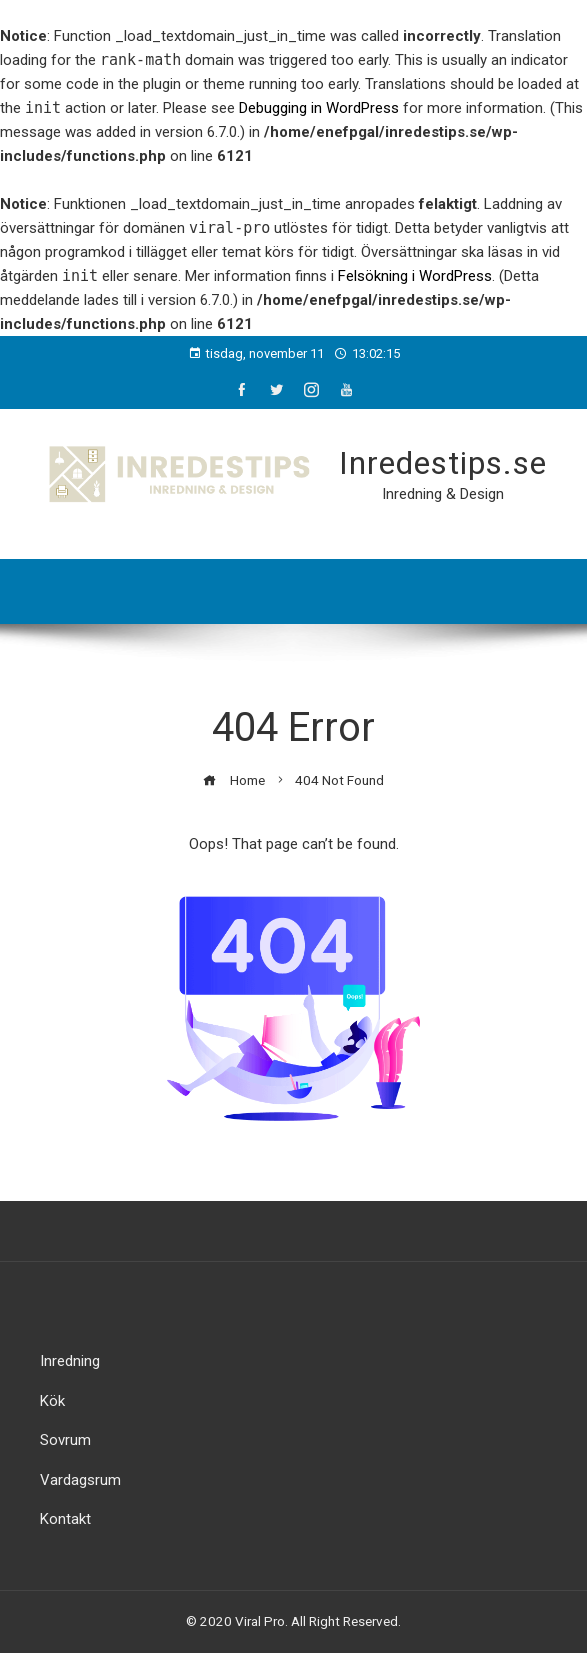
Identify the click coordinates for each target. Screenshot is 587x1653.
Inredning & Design (443, 494)
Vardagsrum (80, 1480)
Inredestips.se (443, 463)
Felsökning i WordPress (415, 276)
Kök (52, 1401)
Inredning (70, 1361)
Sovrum (65, 1440)
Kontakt (65, 1519)
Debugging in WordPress (319, 108)
